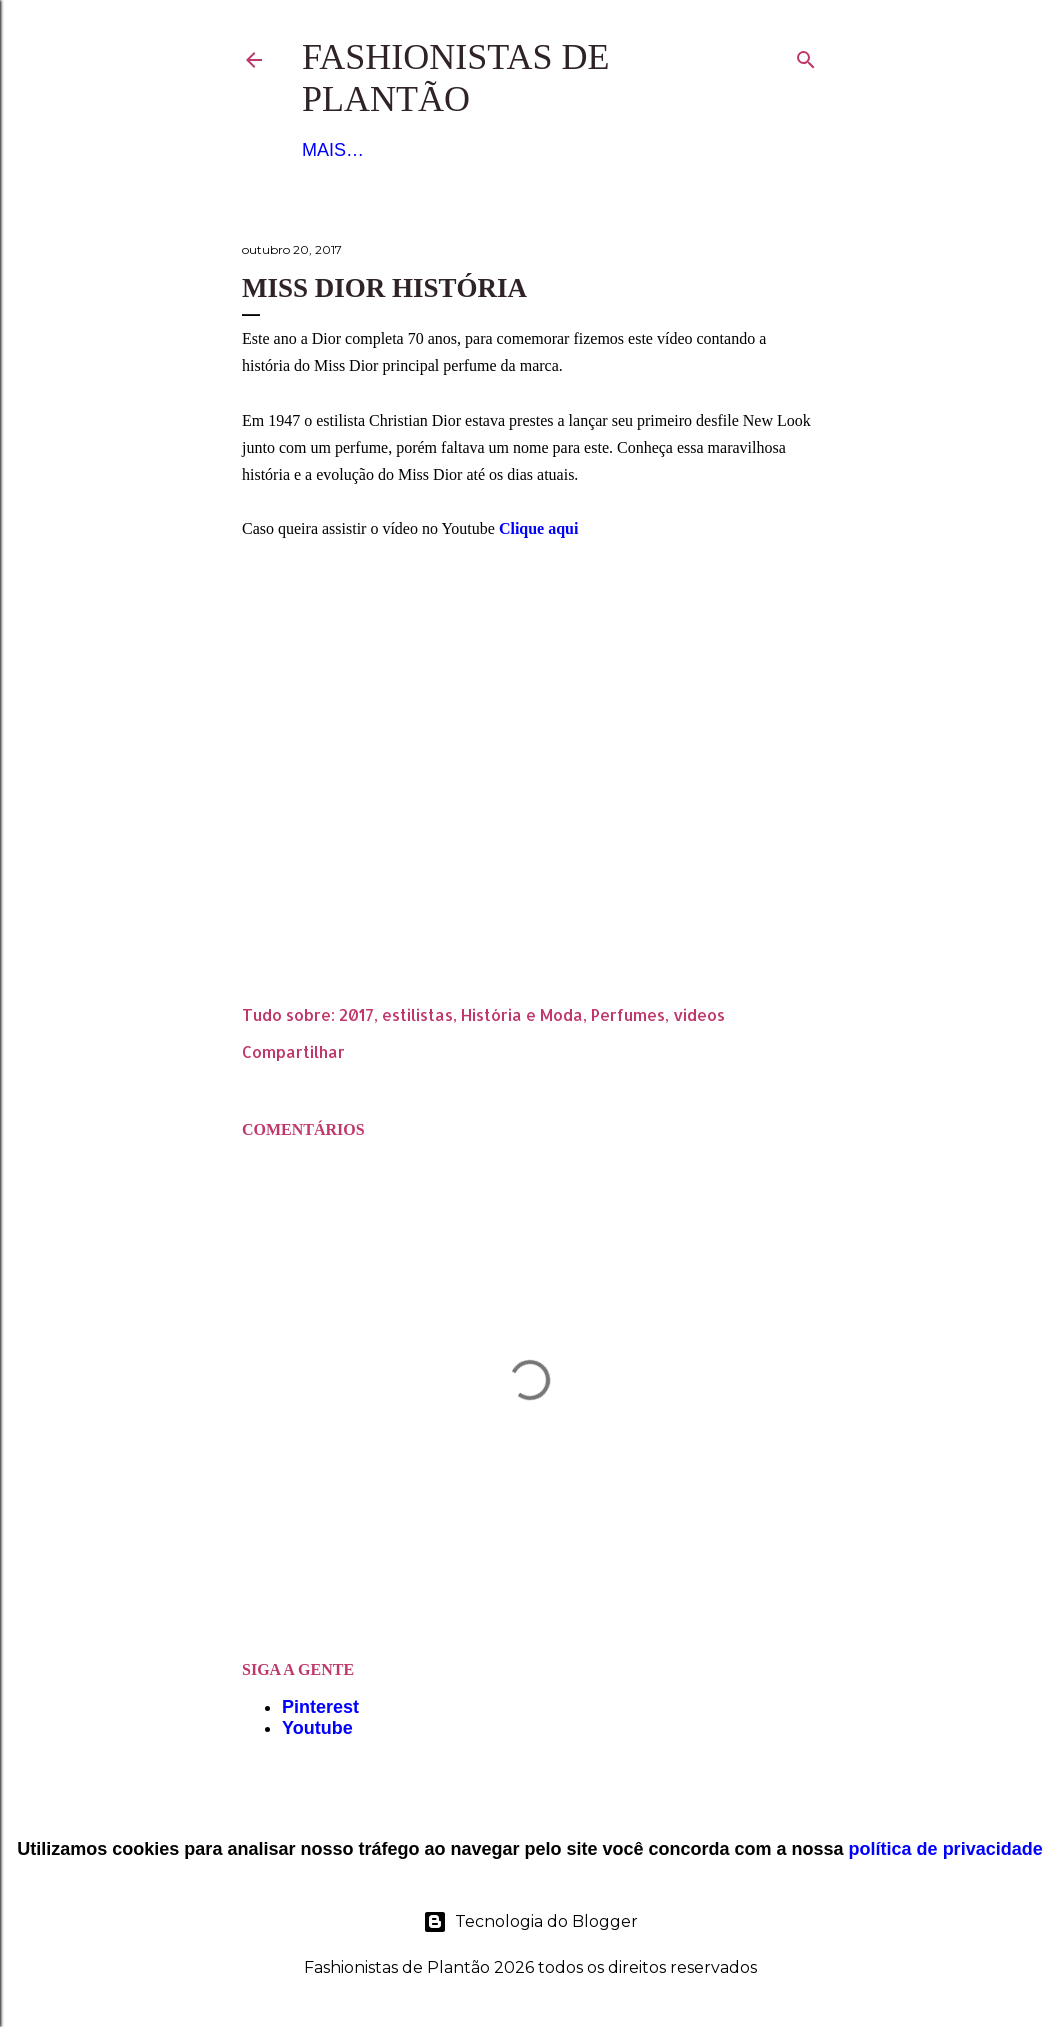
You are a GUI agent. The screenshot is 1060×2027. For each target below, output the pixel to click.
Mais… (634, 150)
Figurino (346, 150)
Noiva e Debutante (496, 150)
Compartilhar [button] (293, 1051)
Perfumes (628, 1014)
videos (699, 1014)
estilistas (417, 1014)
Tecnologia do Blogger (530, 1922)
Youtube (317, 1728)
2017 (356, 1014)
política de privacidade (946, 1849)
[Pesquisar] (806, 55)
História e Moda (522, 1014)
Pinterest (320, 1707)
